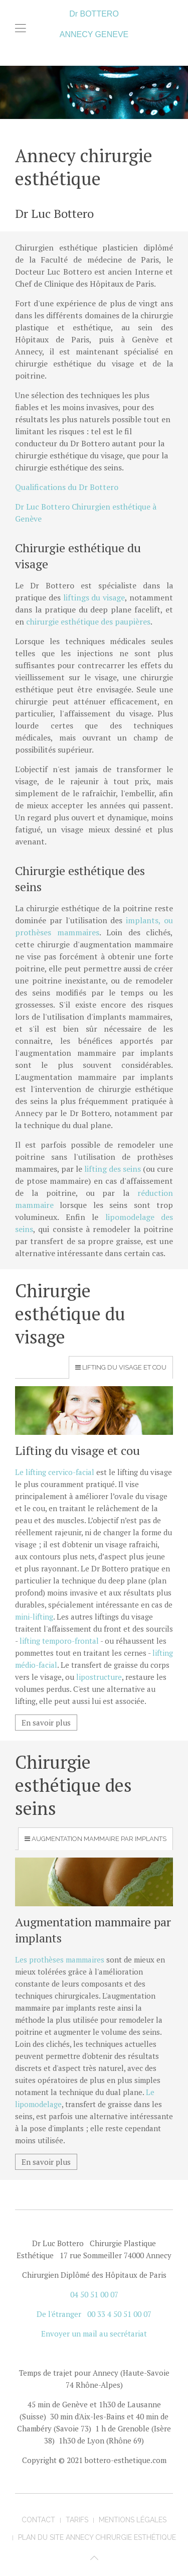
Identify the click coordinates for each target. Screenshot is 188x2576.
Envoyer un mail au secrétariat (94, 2333)
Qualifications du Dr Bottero (66, 487)
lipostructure (99, 1677)
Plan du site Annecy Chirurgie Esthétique (97, 2537)
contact (38, 2520)
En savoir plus (46, 1723)
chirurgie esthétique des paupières (88, 621)
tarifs (77, 2520)
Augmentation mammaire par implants (99, 1839)
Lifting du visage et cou (124, 1367)
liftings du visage (94, 597)
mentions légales (132, 2520)
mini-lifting (34, 1617)
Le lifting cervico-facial (54, 1472)
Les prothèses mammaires (59, 1959)
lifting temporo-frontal (59, 1641)
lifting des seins (112, 1168)
